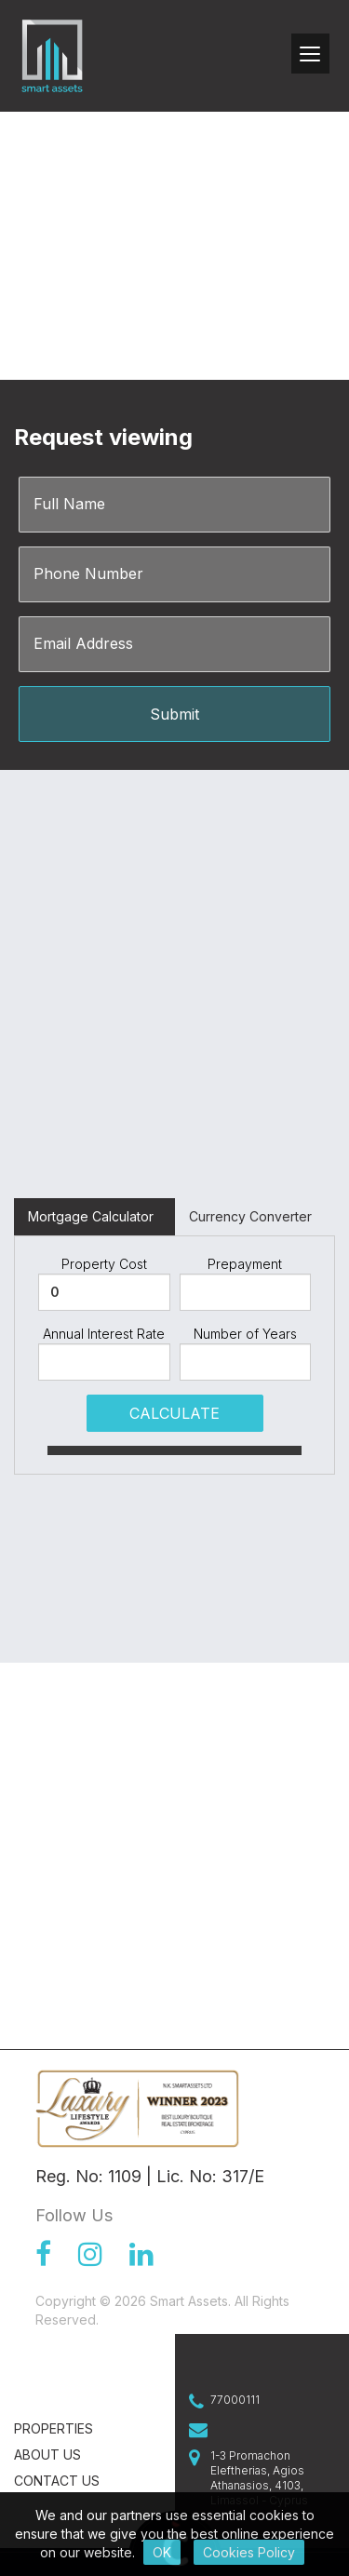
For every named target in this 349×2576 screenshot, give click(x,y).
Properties (53, 2428)
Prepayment (245, 1264)
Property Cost (104, 1264)
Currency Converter (250, 1216)
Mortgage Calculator (91, 1216)
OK (162, 2552)
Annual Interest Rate (104, 1334)
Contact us (57, 2480)
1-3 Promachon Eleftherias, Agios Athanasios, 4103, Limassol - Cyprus (259, 2477)
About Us (47, 2454)
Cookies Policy (249, 2552)
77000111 (235, 2400)
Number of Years (245, 1334)
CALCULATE (174, 1413)
